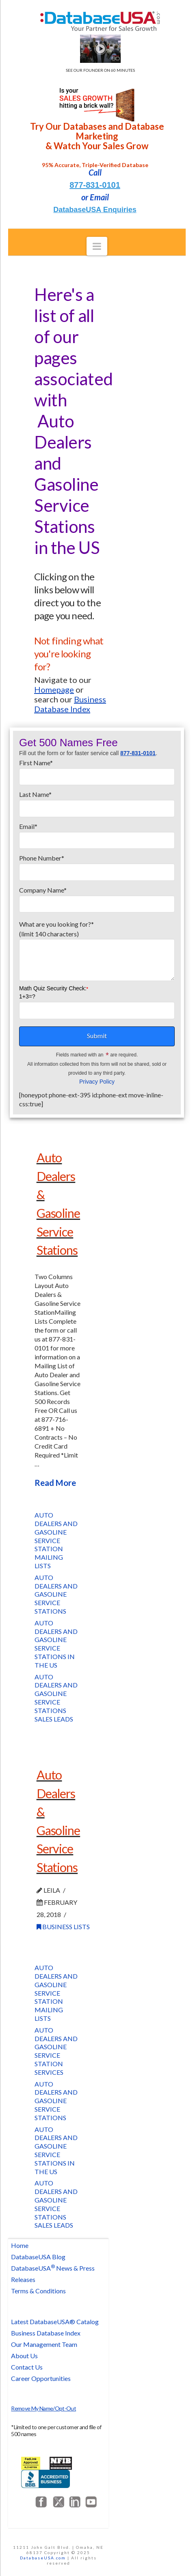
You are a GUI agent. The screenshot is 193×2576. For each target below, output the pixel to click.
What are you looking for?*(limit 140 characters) (97, 933)
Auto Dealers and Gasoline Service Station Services (56, 2051)
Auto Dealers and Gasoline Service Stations (56, 1594)
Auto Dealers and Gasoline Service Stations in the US (56, 1644)
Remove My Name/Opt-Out (43, 2408)
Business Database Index (45, 2333)
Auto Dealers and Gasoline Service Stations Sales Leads (56, 1698)
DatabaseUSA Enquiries (94, 210)
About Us (24, 2355)
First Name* (97, 770)
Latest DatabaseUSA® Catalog (55, 2321)
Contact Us (27, 2367)
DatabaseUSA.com (43, 2557)
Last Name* (97, 801)
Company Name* (97, 897)
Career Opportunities (41, 2378)
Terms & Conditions (38, 2291)
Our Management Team (44, 2344)
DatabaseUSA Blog (38, 2256)
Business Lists (63, 1926)
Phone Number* (97, 865)
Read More (55, 1483)
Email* (97, 833)
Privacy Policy (97, 1081)
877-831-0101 (94, 184)
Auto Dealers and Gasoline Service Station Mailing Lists (56, 1540)
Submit (97, 1035)
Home (19, 2245)
